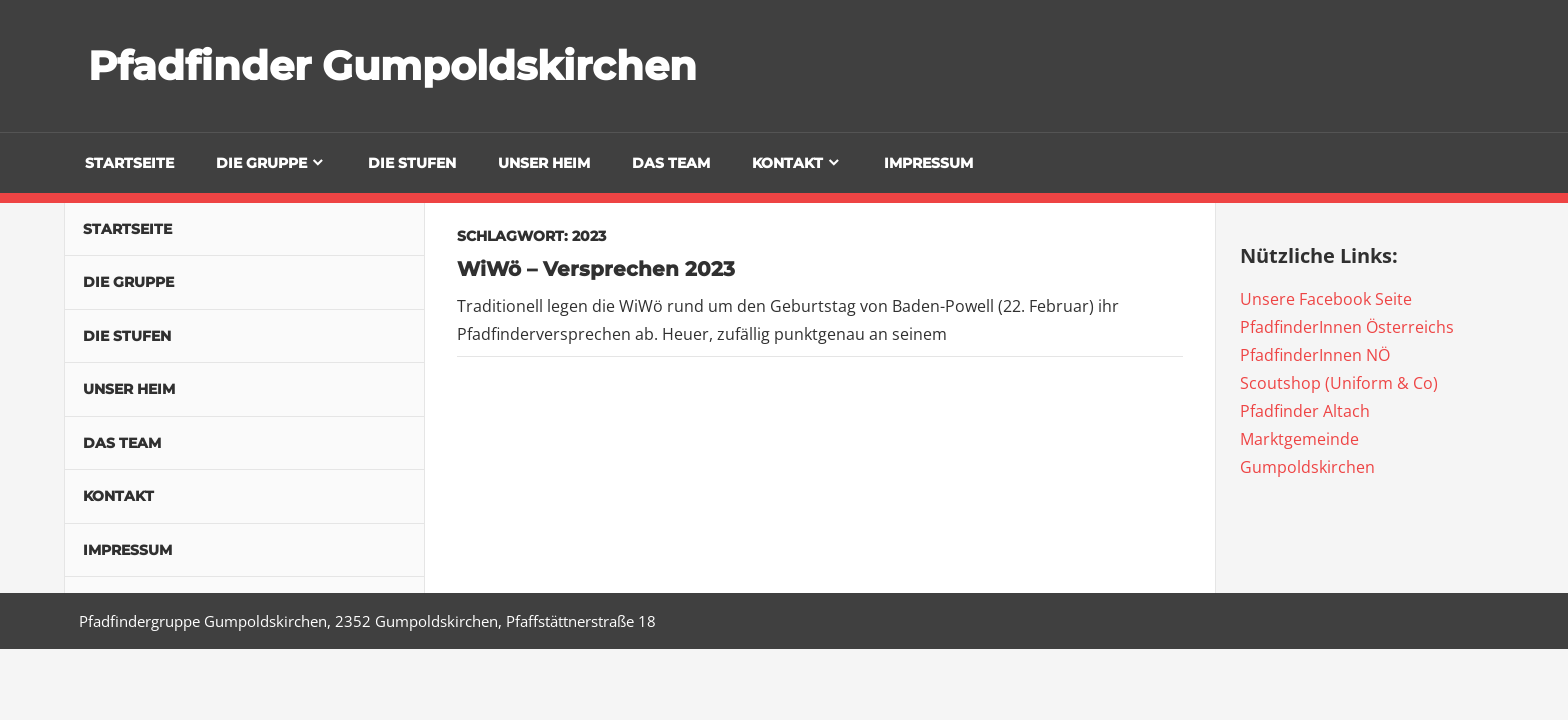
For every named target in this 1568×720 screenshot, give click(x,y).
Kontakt (787, 163)
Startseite (129, 163)
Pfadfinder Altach (1305, 411)
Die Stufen (412, 163)
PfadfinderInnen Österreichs (1347, 327)
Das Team (671, 163)
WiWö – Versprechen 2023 (596, 269)
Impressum (928, 163)
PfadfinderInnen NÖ (1315, 355)
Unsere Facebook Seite (1326, 299)
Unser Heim (544, 163)
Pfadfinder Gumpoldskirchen (392, 65)
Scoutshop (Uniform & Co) (1339, 383)
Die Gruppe (261, 163)
